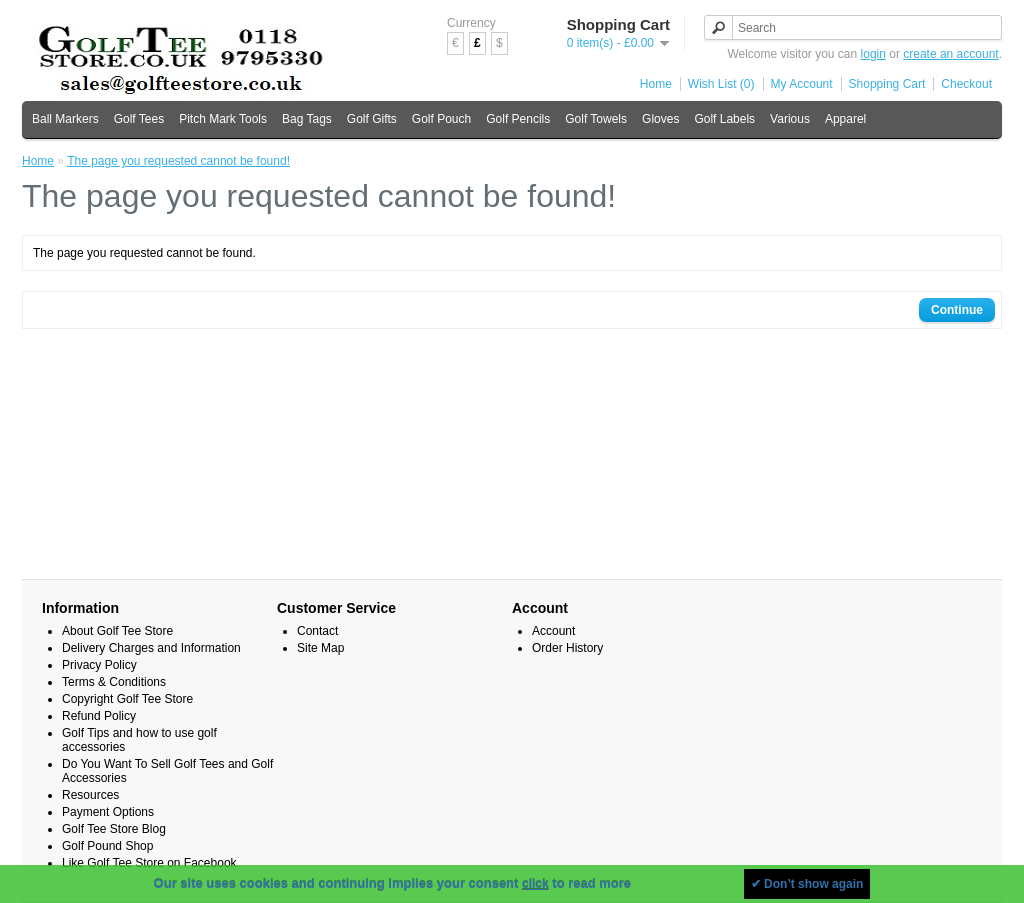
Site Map (320, 648)
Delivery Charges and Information (151, 648)
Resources (90, 795)
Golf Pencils (518, 119)
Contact (317, 631)
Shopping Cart (887, 84)
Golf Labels (724, 119)
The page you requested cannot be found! (178, 161)
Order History (567, 648)
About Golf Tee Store (117, 631)
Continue (957, 310)
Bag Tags (307, 119)
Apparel (845, 119)
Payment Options (108, 812)
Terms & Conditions (114, 682)
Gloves (660, 119)
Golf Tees (139, 119)
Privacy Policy (99, 665)
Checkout (966, 84)
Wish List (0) (721, 84)
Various (790, 119)
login (873, 54)
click (535, 884)
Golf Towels (596, 119)
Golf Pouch (441, 119)
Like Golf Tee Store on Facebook (149, 863)
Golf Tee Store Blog (114, 829)
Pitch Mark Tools (223, 119)
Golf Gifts (372, 119)
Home (656, 84)
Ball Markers (65, 119)
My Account (802, 84)
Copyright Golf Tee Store (127, 699)
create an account (950, 54)
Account (553, 631)
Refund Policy (99, 716)
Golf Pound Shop (107, 846)
